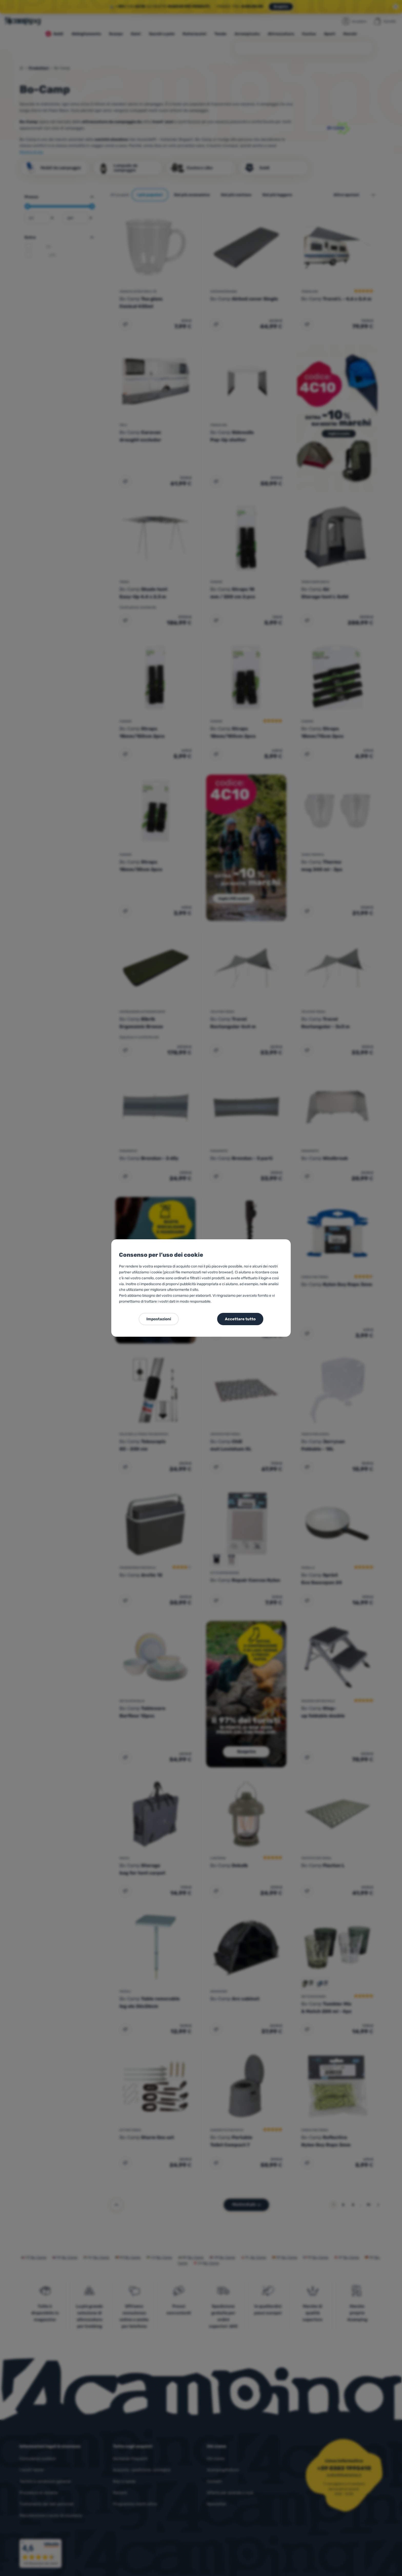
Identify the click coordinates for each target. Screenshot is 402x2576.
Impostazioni (158, 1319)
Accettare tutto (240, 1319)
